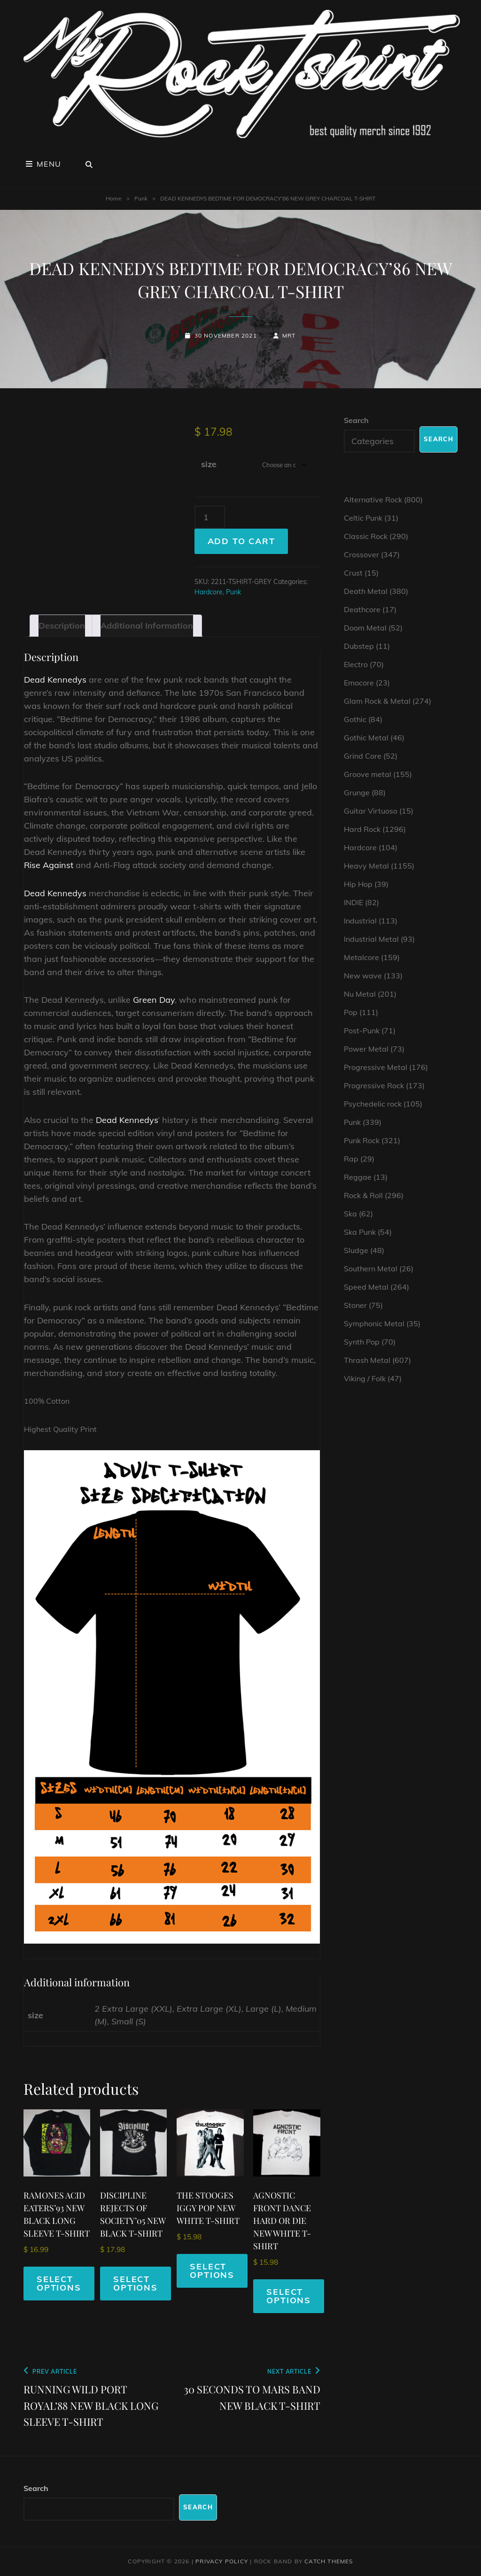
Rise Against (48, 865)
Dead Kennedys (55, 679)
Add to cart (241, 541)
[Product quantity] (209, 517)
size (209, 464)
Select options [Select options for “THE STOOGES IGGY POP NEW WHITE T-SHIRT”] (212, 2270)
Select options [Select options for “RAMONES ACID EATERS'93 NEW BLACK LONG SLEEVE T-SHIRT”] (59, 2283)
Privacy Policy (221, 2561)
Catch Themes (328, 2561)
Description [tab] (62, 625)
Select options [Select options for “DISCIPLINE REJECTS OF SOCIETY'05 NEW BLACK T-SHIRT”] (135, 2283)
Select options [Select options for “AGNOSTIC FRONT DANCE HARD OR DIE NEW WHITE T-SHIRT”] (288, 2296)
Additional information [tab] (147, 625)
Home (114, 198)
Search (356, 420)
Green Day (154, 999)
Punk (140, 198)
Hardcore (208, 592)
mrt (289, 335)
